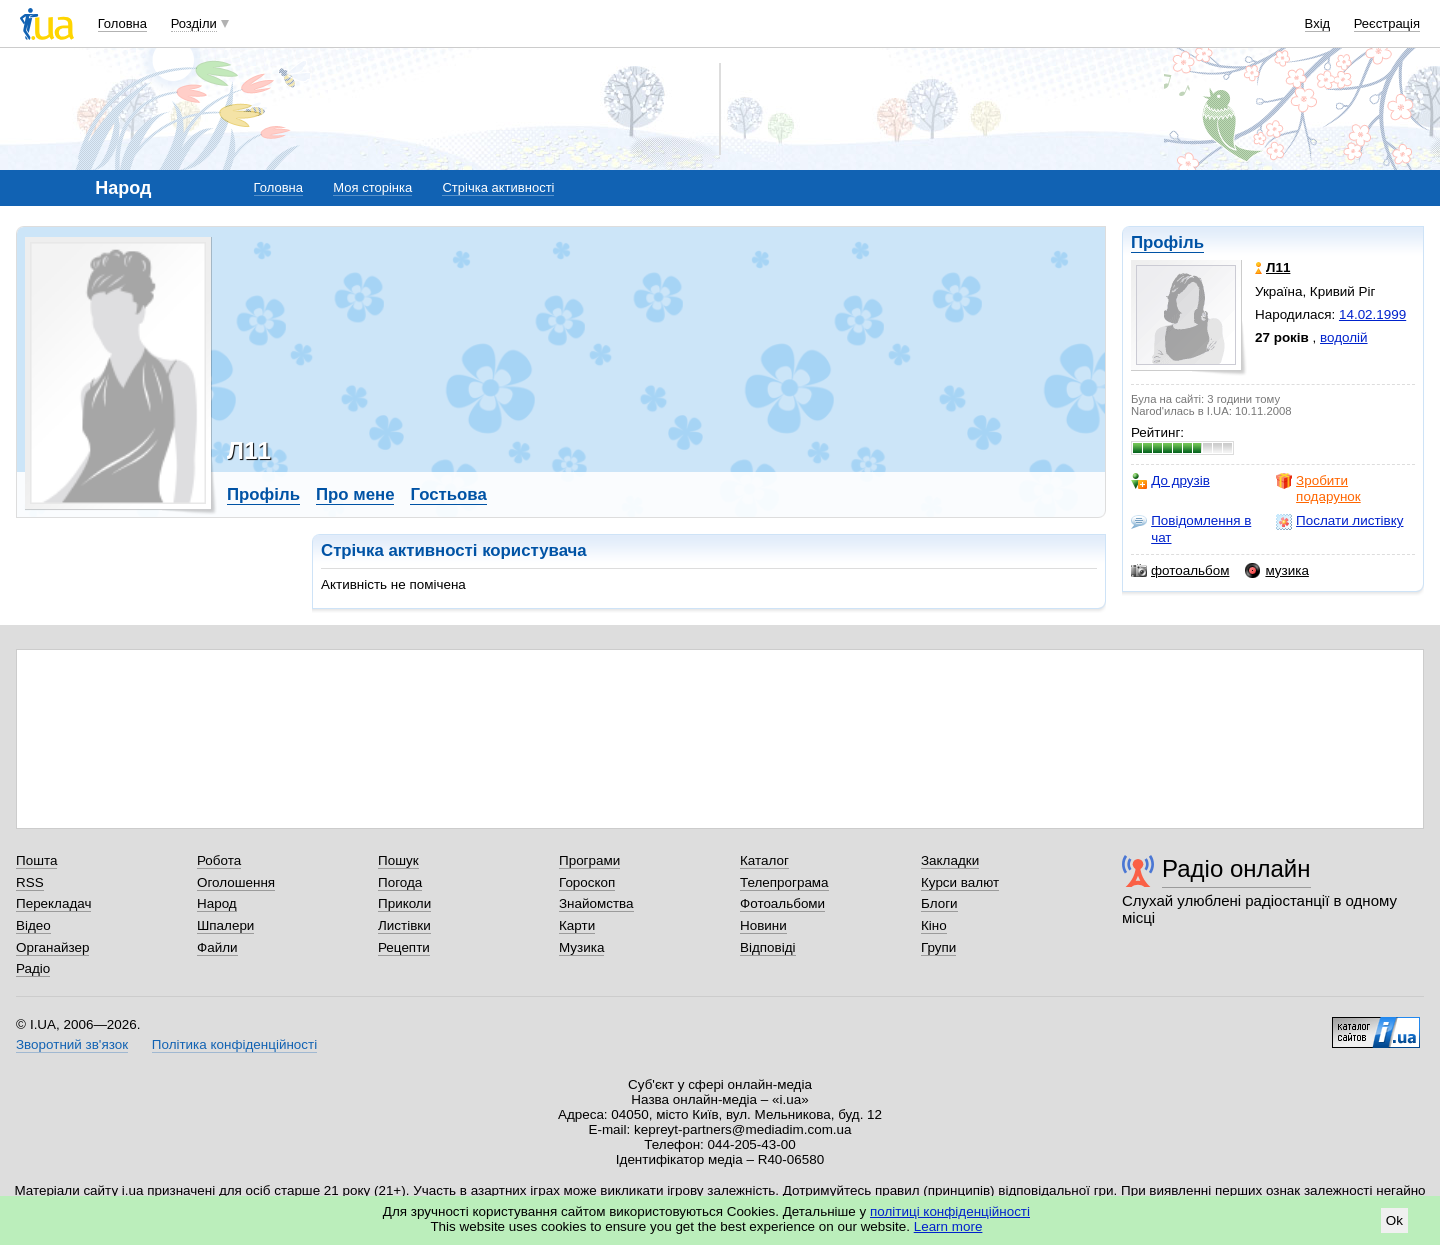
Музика (581, 947)
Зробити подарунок (1318, 488)
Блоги (939, 903)
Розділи (194, 23)
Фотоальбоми (782, 903)
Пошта (36, 860)
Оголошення (236, 882)
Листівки (404, 925)
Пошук (398, 860)
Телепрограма (784, 882)
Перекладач (53, 903)
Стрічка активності (498, 187)
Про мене (355, 494)
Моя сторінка (372, 187)
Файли (217, 947)
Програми (589, 860)
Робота (219, 860)
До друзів (1170, 481)
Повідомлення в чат (1191, 528)
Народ (217, 903)
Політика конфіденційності (234, 1044)
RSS (30, 882)
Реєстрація (1387, 23)
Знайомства (596, 903)
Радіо (33, 968)
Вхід (1318, 23)
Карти (577, 925)
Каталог (764, 860)
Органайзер (52, 947)
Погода (400, 882)
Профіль (1167, 242)
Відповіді (768, 947)
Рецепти (404, 947)
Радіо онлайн (1236, 868)
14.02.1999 (1372, 314)
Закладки (950, 860)
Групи (938, 947)
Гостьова (448, 494)
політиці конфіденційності (950, 1211)
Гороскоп (587, 882)
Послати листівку (1339, 521)
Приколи (404, 903)
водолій (1344, 337)
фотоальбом (1180, 571)
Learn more (948, 1226)
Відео (33, 925)
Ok (1394, 1220)
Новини (763, 925)
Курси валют (960, 882)
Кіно (934, 925)
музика (1276, 571)
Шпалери (225, 925)
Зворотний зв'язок (72, 1044)
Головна (122, 23)
